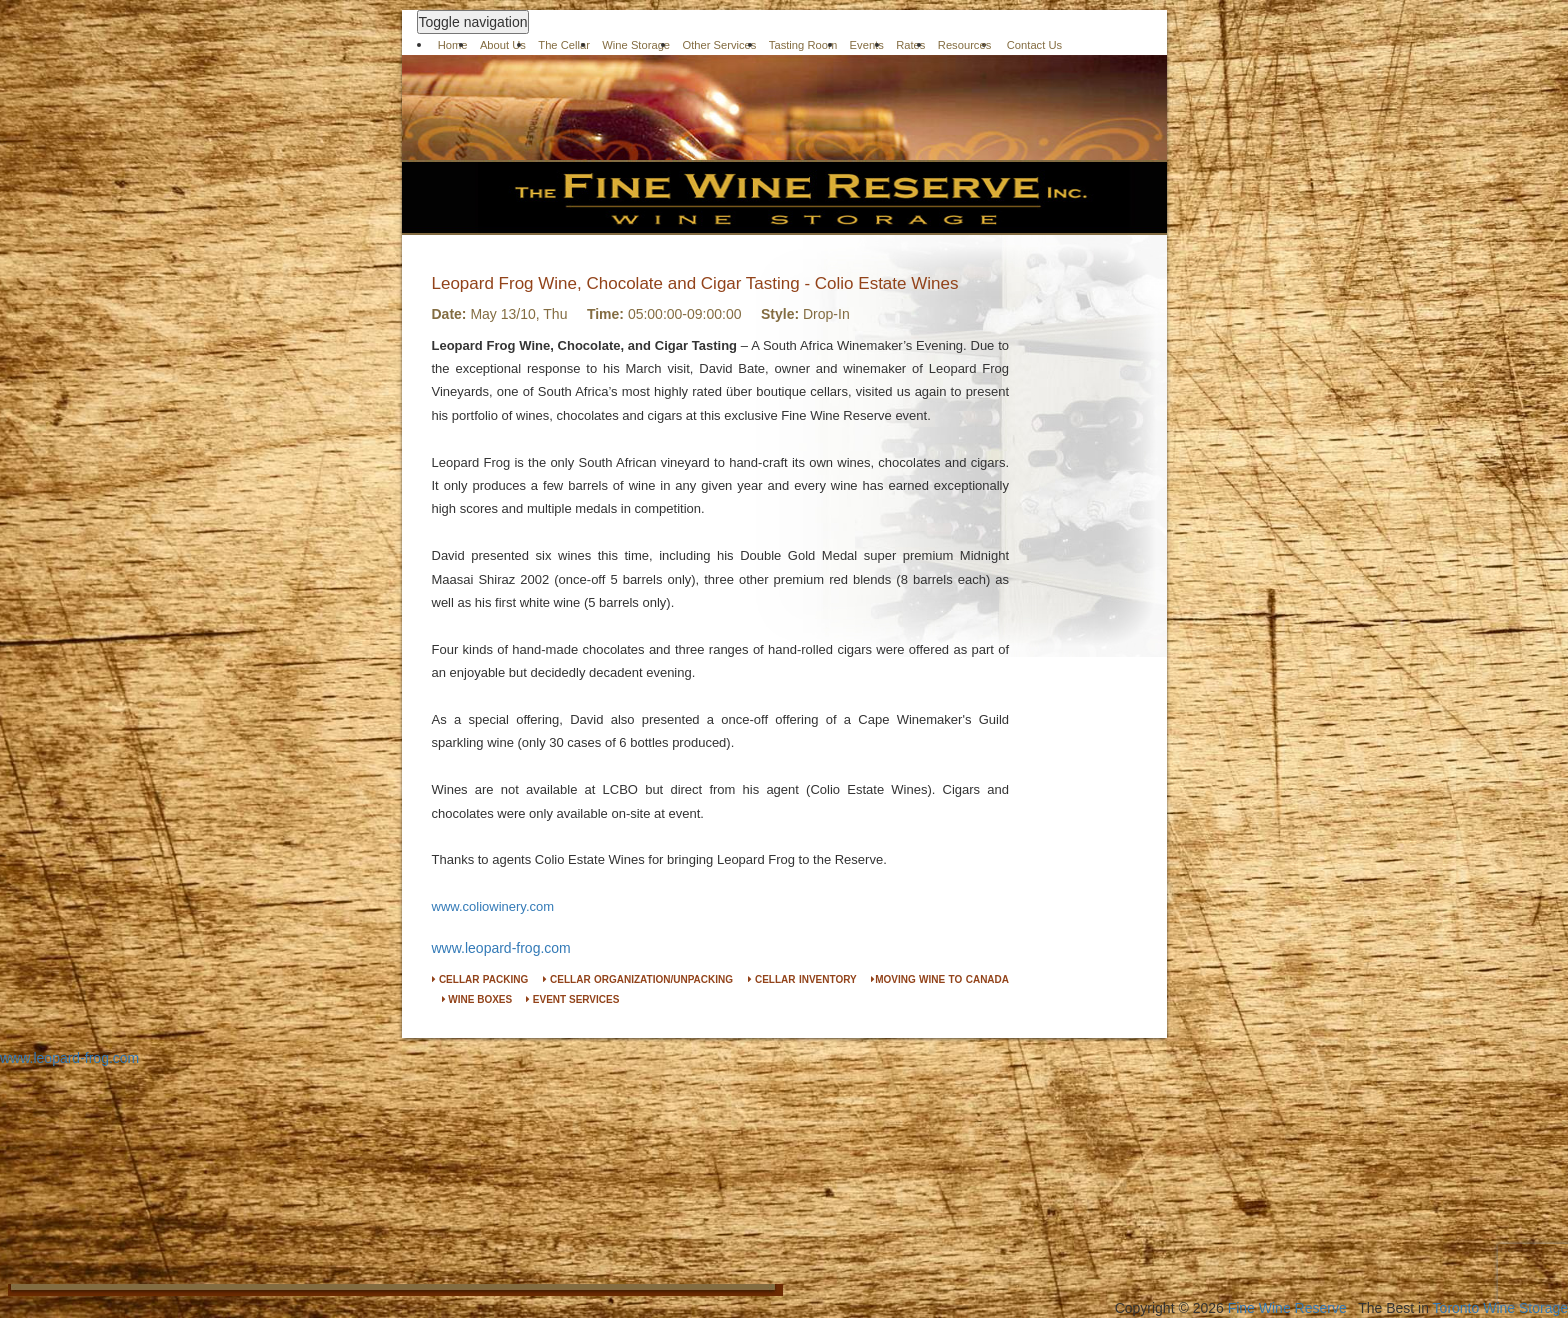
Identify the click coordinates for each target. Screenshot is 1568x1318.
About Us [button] (503, 45)
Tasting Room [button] (803, 45)
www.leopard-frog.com (501, 948)
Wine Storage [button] (636, 45)
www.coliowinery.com (493, 906)
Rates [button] (910, 45)
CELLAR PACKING (480, 979)
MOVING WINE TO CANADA (940, 979)
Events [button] (867, 45)
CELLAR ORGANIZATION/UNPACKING (638, 979)
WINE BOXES (477, 999)
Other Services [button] (719, 45)
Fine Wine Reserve (1287, 1308)
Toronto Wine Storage (1500, 1308)
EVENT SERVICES (572, 999)
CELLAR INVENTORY (802, 979)
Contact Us (1035, 45)
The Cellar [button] (564, 45)
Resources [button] (964, 45)
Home (453, 45)
